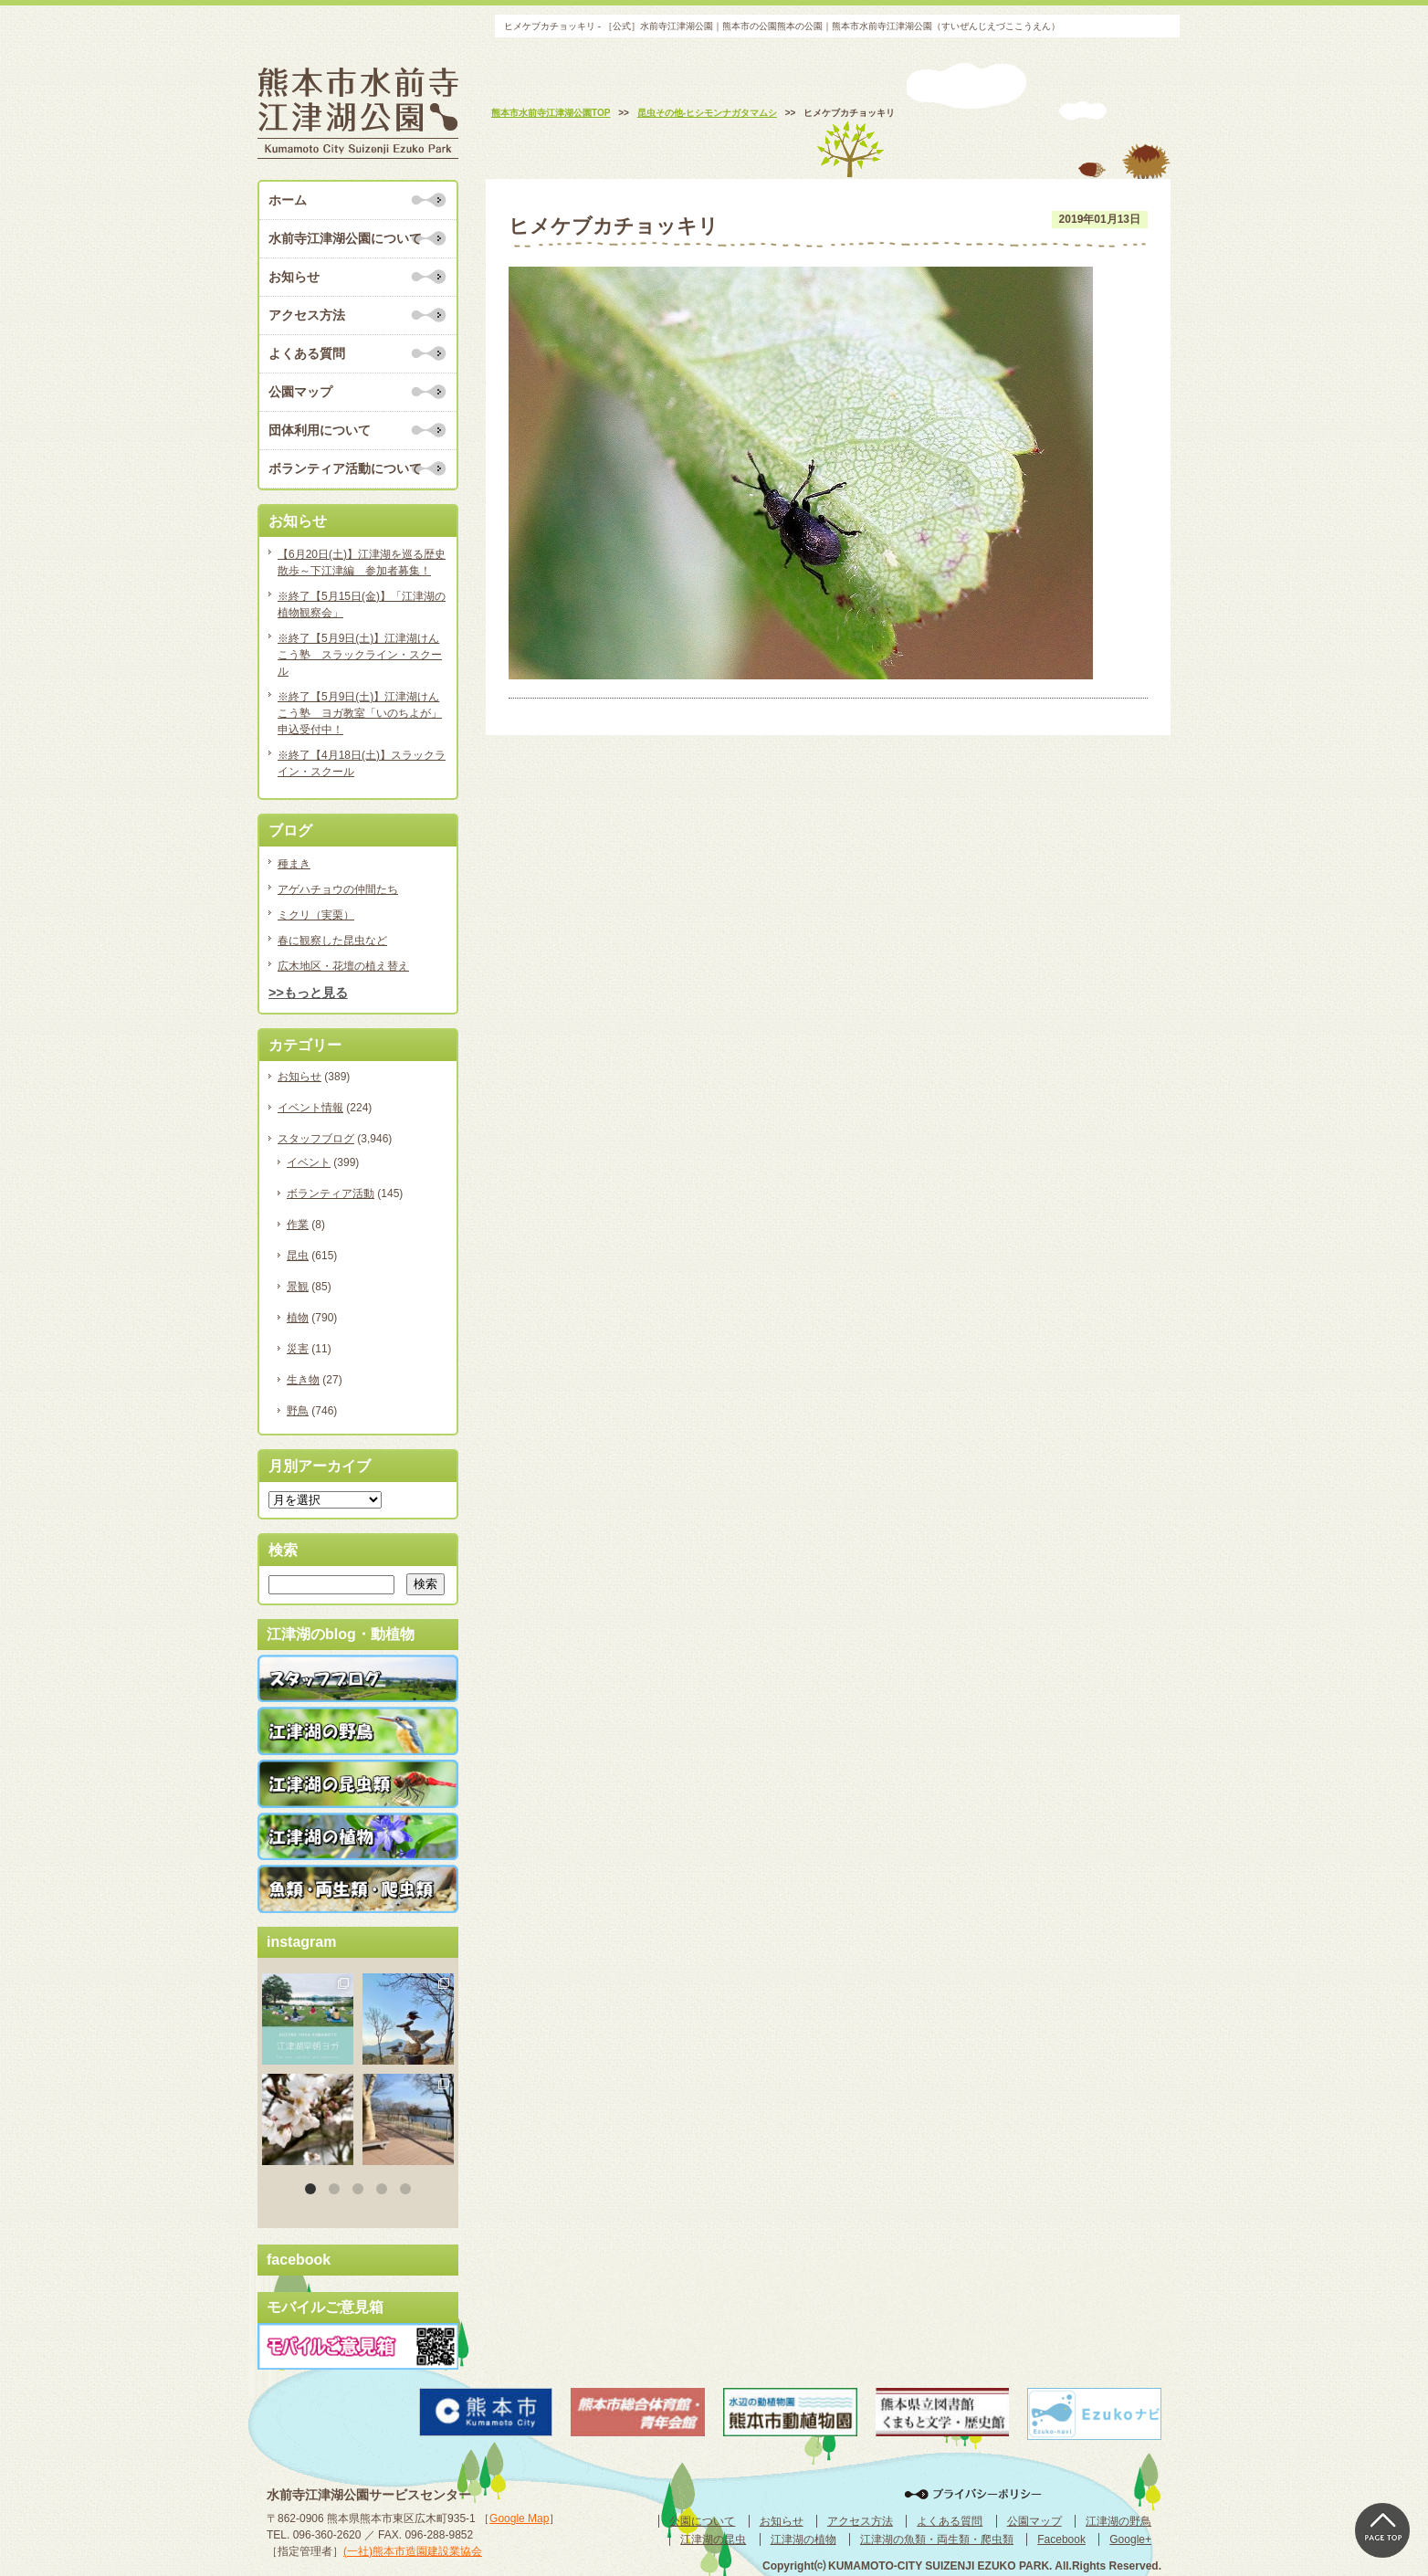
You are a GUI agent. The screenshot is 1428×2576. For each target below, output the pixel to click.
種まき (294, 863)
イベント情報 (310, 1107)
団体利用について (319, 430)
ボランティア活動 (330, 1193)
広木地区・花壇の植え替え (343, 966)
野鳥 (298, 1410)
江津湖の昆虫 (713, 2539)
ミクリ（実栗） (316, 915)
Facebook (1061, 2539)
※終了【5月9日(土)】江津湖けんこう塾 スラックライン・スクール (360, 655)
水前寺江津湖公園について (345, 238)
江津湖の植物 (803, 2539)
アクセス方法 (306, 315)
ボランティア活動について (345, 468)
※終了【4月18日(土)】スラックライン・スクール (362, 763)
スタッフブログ (316, 1138)
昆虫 (298, 1255)
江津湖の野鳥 (1118, 2521)
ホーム (287, 200)
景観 (298, 1286)
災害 (298, 1348)
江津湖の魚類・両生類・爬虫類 (936, 2539)
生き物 (303, 1379)
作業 (298, 1224)
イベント (309, 1162)
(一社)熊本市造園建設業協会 (412, 2551)
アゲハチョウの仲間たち (338, 889)
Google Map (519, 2518)
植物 (298, 1317)
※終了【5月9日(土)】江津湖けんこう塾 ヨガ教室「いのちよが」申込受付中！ (360, 713)
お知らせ (294, 276)
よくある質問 (306, 353)
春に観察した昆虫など (332, 940)
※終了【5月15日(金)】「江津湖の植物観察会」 (362, 604)
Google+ (1130, 2539)
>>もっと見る (308, 992)
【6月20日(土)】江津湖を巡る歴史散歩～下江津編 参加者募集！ (362, 562)
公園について (702, 2521)
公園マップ (300, 391)
